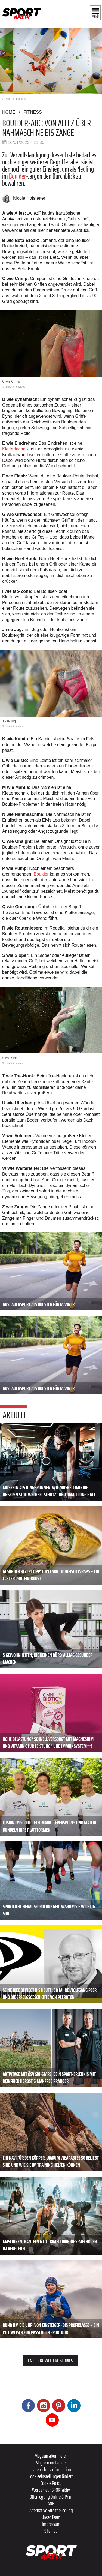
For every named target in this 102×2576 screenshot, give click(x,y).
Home (8, 112)
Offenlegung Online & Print (51, 2496)
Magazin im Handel (51, 2462)
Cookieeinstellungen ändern (51, 2476)
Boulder (17, 176)
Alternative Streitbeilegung (51, 2510)
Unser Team (51, 2517)
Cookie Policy (51, 2483)
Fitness (32, 112)
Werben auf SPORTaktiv (51, 2489)
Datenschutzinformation (51, 2469)
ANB (51, 2503)
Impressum (51, 2524)
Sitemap (51, 2530)
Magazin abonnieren (51, 2455)
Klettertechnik (15, 449)
